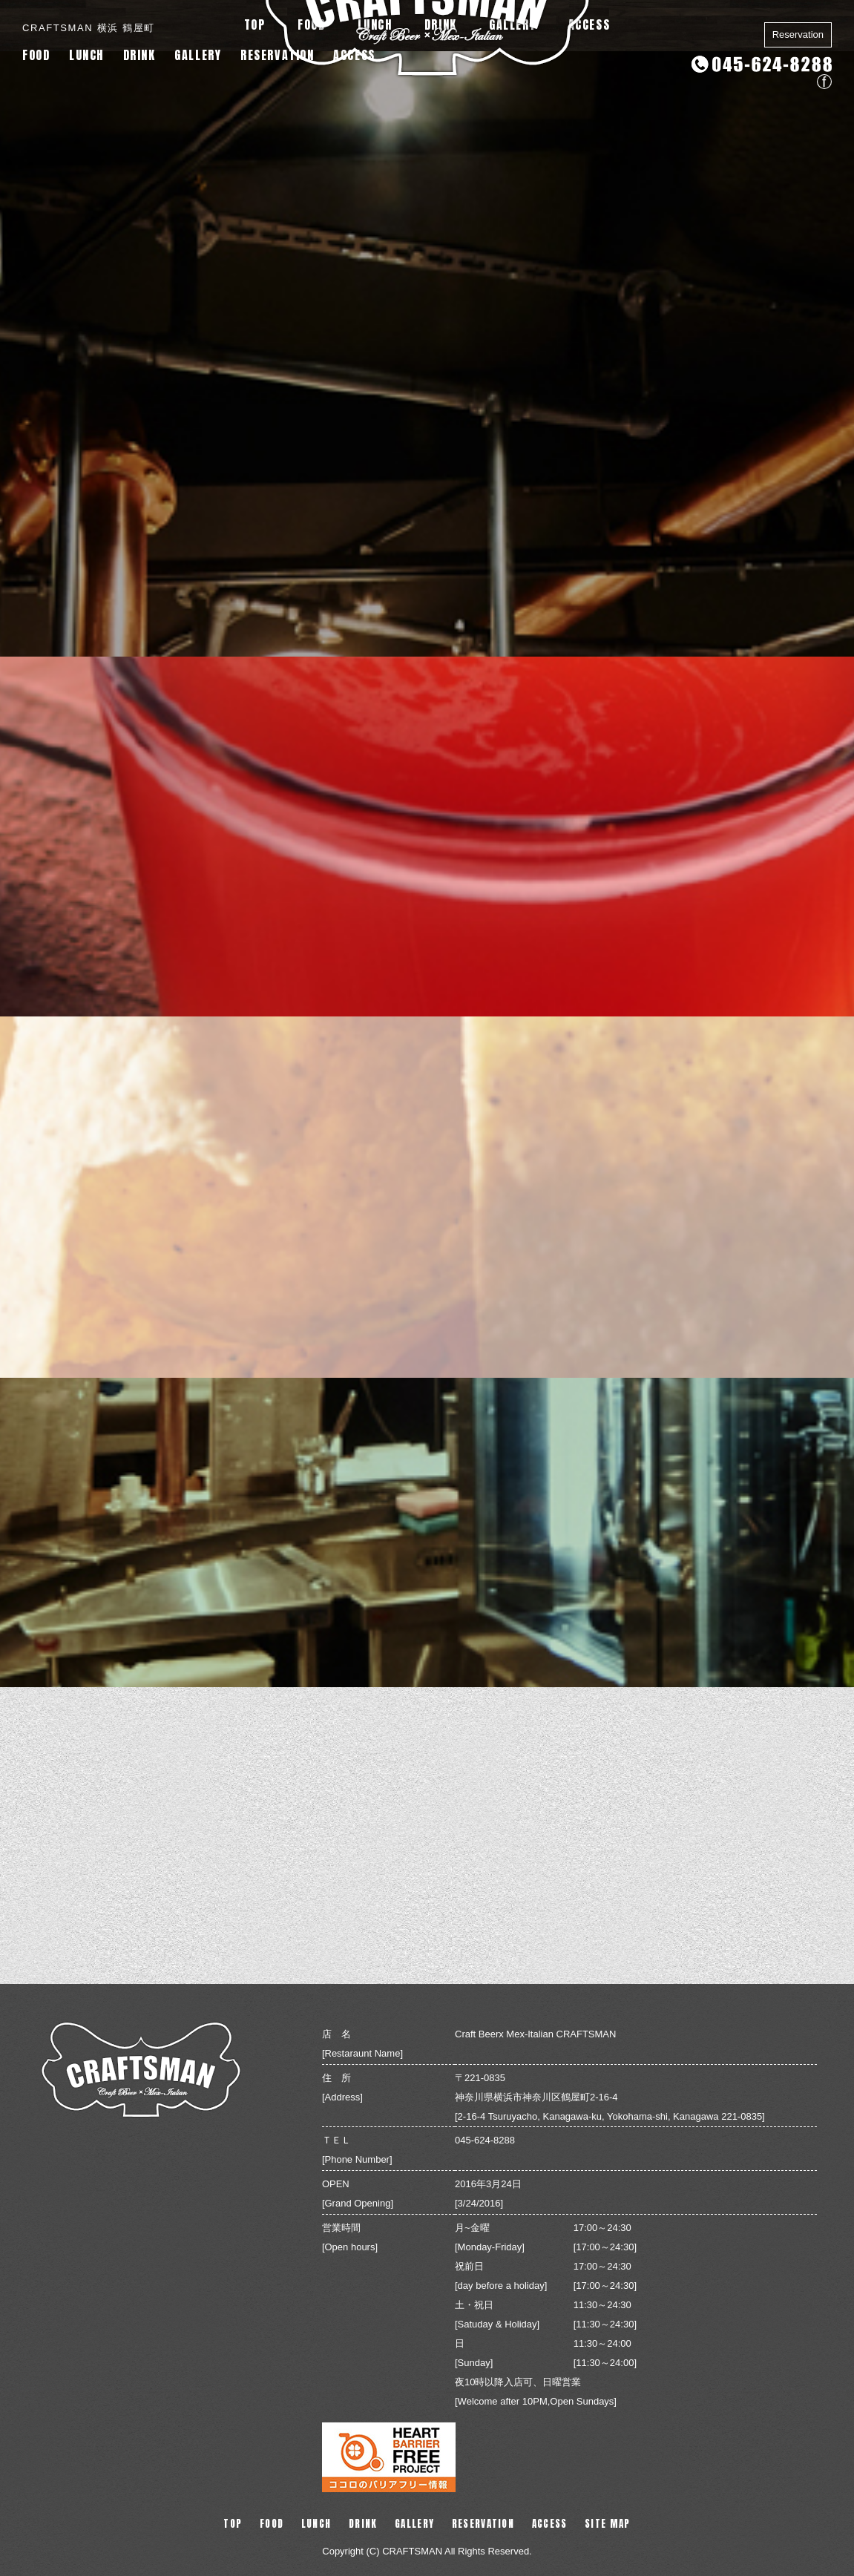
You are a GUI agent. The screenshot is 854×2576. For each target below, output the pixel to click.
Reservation (798, 34)
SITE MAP (607, 2524)
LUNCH (86, 55)
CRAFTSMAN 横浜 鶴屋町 (88, 27)
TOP (232, 2524)
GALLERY (197, 55)
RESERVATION (277, 55)
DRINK (139, 55)
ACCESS (354, 55)
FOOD (36, 55)
